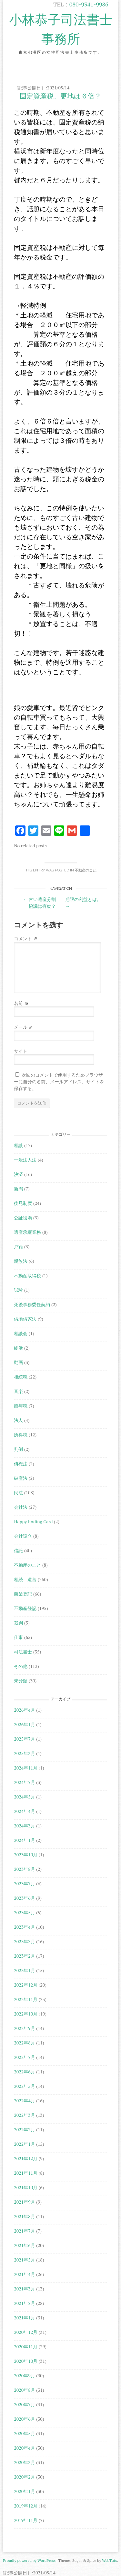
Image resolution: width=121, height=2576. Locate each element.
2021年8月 (24, 2216)
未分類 (20, 1681)
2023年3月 (24, 1941)
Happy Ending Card (33, 1521)
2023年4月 (24, 1927)
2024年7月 (24, 1782)
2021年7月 (24, 2231)
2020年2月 (24, 2477)
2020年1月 (24, 2491)
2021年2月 (24, 2303)
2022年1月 (24, 2144)
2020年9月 (24, 2375)
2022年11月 (25, 1999)
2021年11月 (25, 2173)
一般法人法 (25, 1160)
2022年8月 (24, 2043)
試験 (18, 1290)
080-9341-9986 (88, 4)
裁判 (18, 1623)
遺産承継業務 (27, 1232)
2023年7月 (24, 1883)
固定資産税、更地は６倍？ (60, 96)
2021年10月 (25, 2187)
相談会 (20, 1333)
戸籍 (18, 1246)
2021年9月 (24, 2202)
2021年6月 (24, 2245)
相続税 (20, 1377)
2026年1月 (24, 1724)
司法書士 (23, 1652)
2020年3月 (24, 2462)
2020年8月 (24, 2390)
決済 (18, 1174)
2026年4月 (24, 1710)
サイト (20, 1051)
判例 (18, 1449)
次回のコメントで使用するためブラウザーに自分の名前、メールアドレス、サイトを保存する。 (59, 1081)
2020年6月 (24, 2419)
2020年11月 (25, 2347)
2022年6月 (24, 2072)
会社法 (20, 1507)
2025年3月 (24, 1753)
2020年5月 (24, 2433)
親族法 (20, 1261)
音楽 (18, 1391)
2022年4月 (24, 2101)
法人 (18, 1420)
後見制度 (23, 1203)
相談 (18, 1145)
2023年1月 (24, 1970)
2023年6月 (24, 1898)
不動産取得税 (27, 1275)
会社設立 (23, 1536)
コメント (25, 938)
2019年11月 (25, 2520)
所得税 (20, 1435)
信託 (18, 1550)
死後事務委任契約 (32, 1304)
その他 (20, 1666)
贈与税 (20, 1406)
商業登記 (23, 1594)
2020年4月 (24, 2448)
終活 (18, 1348)
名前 (21, 1003)
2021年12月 (25, 2158)
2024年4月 (24, 1811)
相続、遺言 (25, 1579)
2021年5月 (24, 2260)
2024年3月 (24, 1826)
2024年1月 (24, 1840)
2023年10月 (25, 1855)
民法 (18, 1492)
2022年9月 (24, 2028)
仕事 (18, 1637)
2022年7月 (24, 2057)
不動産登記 (25, 1608)
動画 (18, 1362)
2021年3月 (24, 2289)
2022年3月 (24, 2115)
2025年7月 (24, 1739)
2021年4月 (24, 2274)
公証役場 (23, 1218)
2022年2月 (24, 2129)
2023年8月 (24, 1869)
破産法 (20, 1478)
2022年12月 (25, 1985)
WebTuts (109, 2560)
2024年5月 (24, 1797)
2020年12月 (25, 2332)
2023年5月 (24, 1912)
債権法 (20, 1464)
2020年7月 (24, 2404)
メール (23, 1027)
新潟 (18, 1189)
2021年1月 (24, 2318)
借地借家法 (25, 1319)
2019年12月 (25, 2506)
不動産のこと (85, 870)
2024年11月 (25, 1768)
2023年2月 (24, 1956)
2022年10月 (25, 2014)
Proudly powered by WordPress (29, 2560)
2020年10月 (25, 2361)
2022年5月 (24, 2086)
